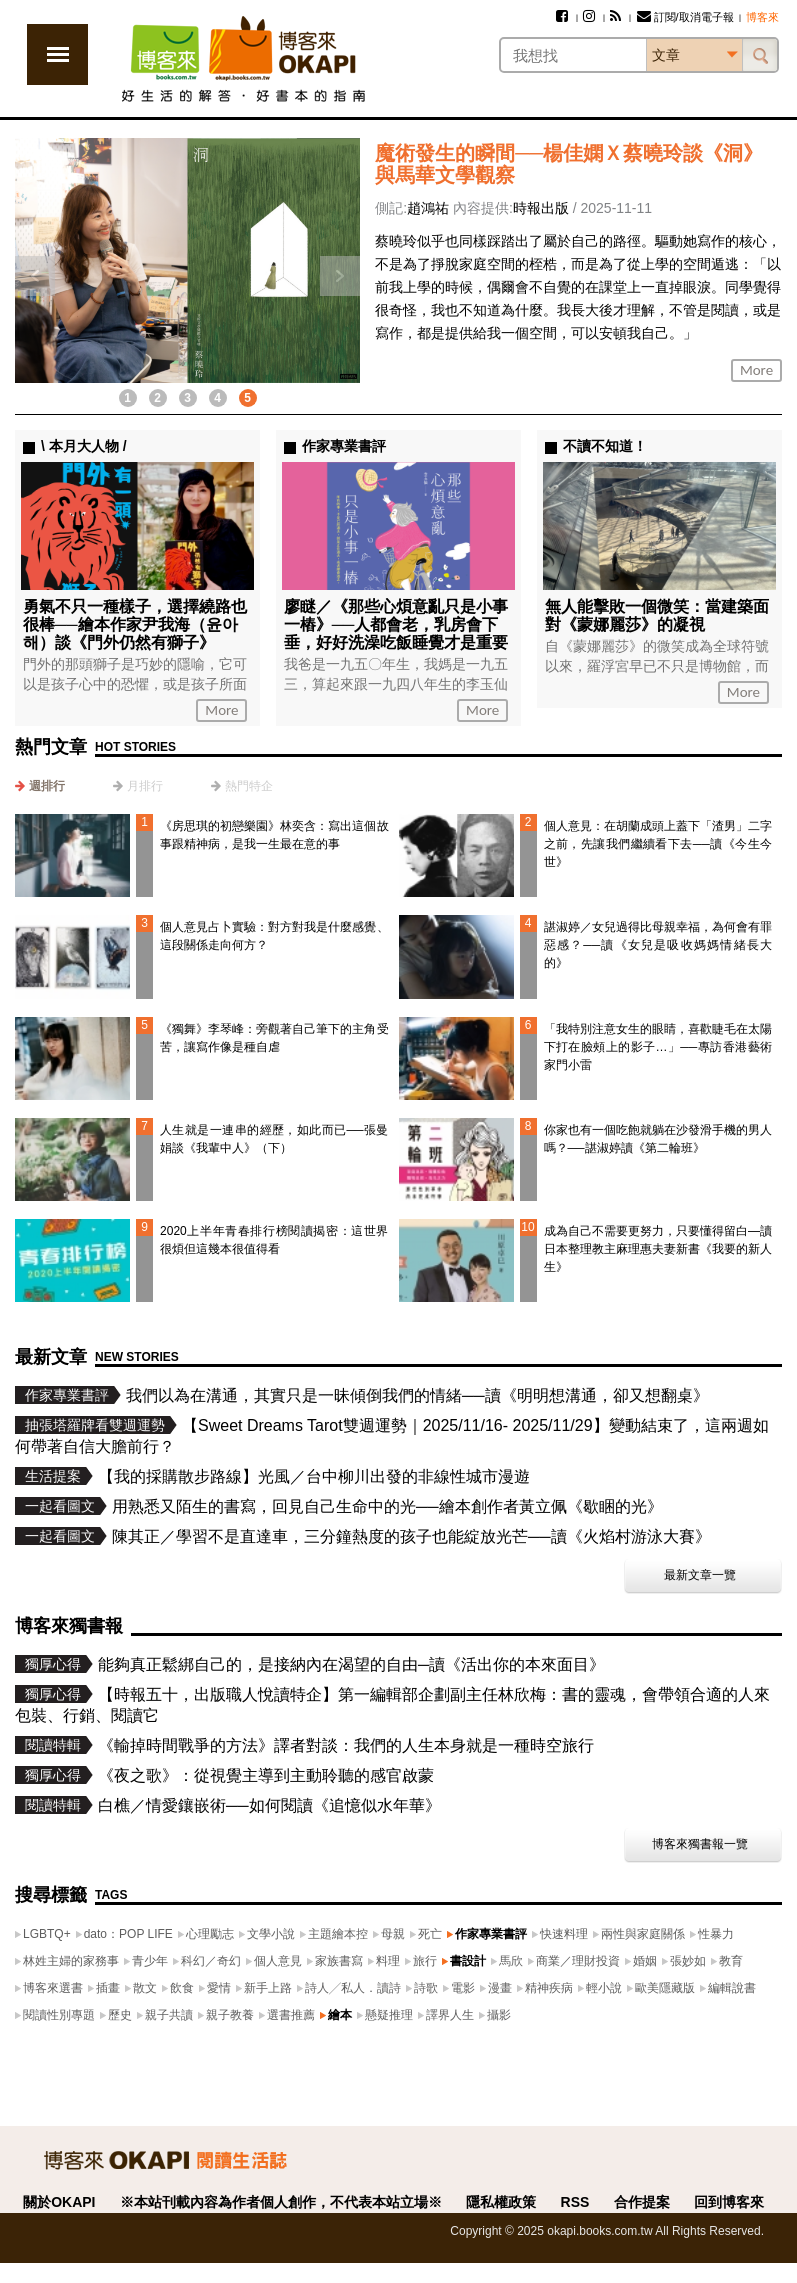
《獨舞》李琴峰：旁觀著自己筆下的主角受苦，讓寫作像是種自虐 (274, 1038)
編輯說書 (732, 1988)
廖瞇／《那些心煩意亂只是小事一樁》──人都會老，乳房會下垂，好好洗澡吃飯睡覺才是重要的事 (396, 633)
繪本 (340, 2015)
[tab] (40, 786)
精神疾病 (549, 1988)
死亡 (430, 1934)
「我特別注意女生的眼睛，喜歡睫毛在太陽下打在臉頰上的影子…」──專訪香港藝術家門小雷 (658, 1047)
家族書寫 (339, 1961)
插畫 (108, 1988)
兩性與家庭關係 (643, 1934)
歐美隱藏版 (665, 1988)
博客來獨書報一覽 (700, 1844)
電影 (463, 1988)
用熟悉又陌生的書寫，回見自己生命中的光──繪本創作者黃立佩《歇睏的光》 (387, 1506)
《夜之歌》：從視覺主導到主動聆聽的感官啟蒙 (266, 1775)
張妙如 (688, 1961)
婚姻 (645, 1961)
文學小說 (271, 1934)
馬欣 (511, 1961)
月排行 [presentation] (145, 786)
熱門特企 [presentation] (249, 786)
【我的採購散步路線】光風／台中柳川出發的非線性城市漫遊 (314, 1476)
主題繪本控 (338, 1934)
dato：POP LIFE (128, 1934)
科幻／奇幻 (211, 1961)
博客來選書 (53, 1988)
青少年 (150, 1961)
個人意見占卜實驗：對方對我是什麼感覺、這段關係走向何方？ (274, 936)
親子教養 (230, 2015)
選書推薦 (291, 2015)
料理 (388, 1961)
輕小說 (604, 1988)
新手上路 (268, 1988)
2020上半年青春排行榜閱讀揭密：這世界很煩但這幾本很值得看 (274, 1240)
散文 (145, 1988)
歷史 (120, 2015)
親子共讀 (169, 2015)
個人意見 (278, 1961)
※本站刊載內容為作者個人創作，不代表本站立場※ (281, 2202)
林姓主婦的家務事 (71, 1961)
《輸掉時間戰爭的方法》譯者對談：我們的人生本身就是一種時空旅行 (346, 1745)
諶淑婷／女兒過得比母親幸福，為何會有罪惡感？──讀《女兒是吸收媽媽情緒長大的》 (658, 945)
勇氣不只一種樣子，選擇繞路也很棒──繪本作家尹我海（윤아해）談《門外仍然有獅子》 (135, 624)
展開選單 (57, 54)
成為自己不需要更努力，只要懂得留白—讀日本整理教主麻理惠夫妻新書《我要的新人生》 (658, 1249)
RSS (575, 2202)
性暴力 (716, 1934)
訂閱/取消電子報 (685, 17)
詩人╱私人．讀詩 (353, 1988)
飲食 (182, 1988)
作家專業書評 (491, 1934)
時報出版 (541, 208)
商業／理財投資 (578, 1961)
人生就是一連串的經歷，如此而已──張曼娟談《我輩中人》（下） (274, 1139)
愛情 (219, 1988)
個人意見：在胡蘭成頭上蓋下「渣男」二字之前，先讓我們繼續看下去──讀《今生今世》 (658, 844)
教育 (731, 1961)
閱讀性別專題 (59, 2015)
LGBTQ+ (47, 1934)
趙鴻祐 (428, 208)
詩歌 (426, 1988)
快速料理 (564, 1934)
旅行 (425, 1961)
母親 (393, 1934)
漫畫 (500, 1988)
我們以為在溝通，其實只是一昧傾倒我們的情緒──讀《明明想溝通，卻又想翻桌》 (417, 1395)
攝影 (499, 2015)
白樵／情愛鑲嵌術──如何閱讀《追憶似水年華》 (269, 1805)
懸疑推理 (389, 2015)
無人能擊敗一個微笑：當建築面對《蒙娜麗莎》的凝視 (657, 615)
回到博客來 (729, 2202)
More (756, 370)
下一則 (340, 276)
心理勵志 (210, 1934)
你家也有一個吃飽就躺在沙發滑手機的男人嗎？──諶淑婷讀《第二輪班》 (658, 1139)
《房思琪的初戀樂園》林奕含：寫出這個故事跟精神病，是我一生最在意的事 (274, 835)
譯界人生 (450, 2015)
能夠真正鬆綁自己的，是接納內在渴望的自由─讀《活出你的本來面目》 (351, 1664)
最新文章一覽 (700, 1575)
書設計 (468, 1961)
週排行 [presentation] (47, 786)
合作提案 (642, 2202)
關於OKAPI (59, 2202)
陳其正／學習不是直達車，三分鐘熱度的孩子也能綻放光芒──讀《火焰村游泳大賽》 (411, 1536)
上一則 (35, 276)
